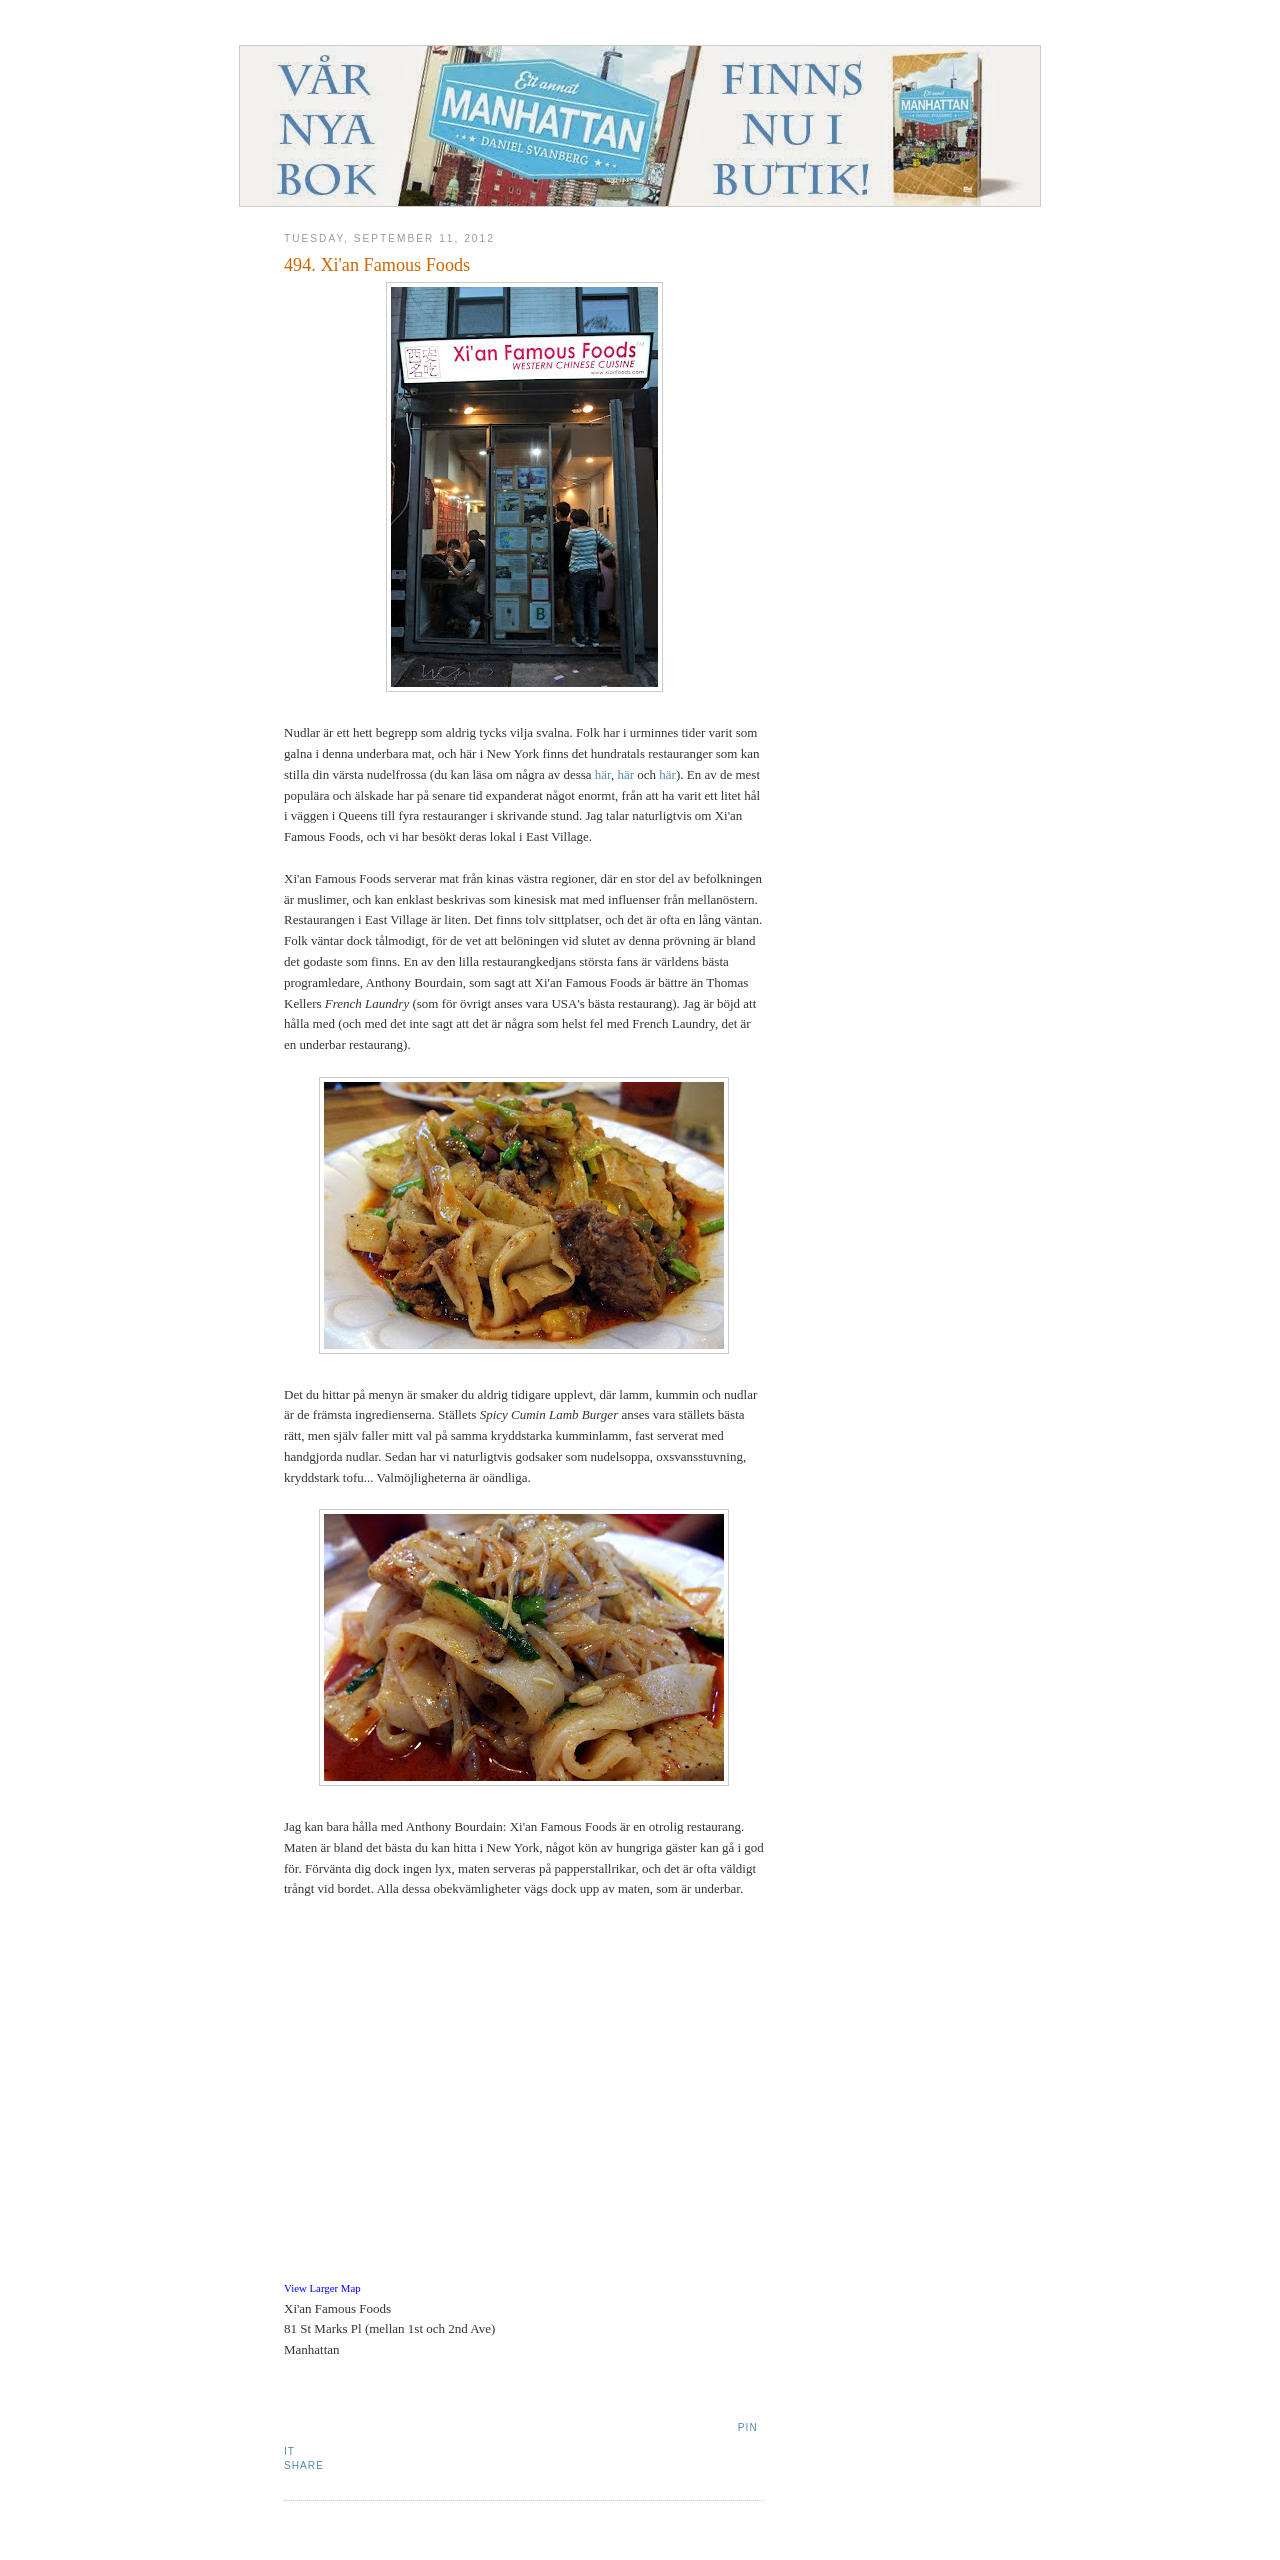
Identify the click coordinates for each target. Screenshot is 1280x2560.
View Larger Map (322, 2288)
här (603, 774)
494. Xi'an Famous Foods (377, 265)
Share (304, 2465)
